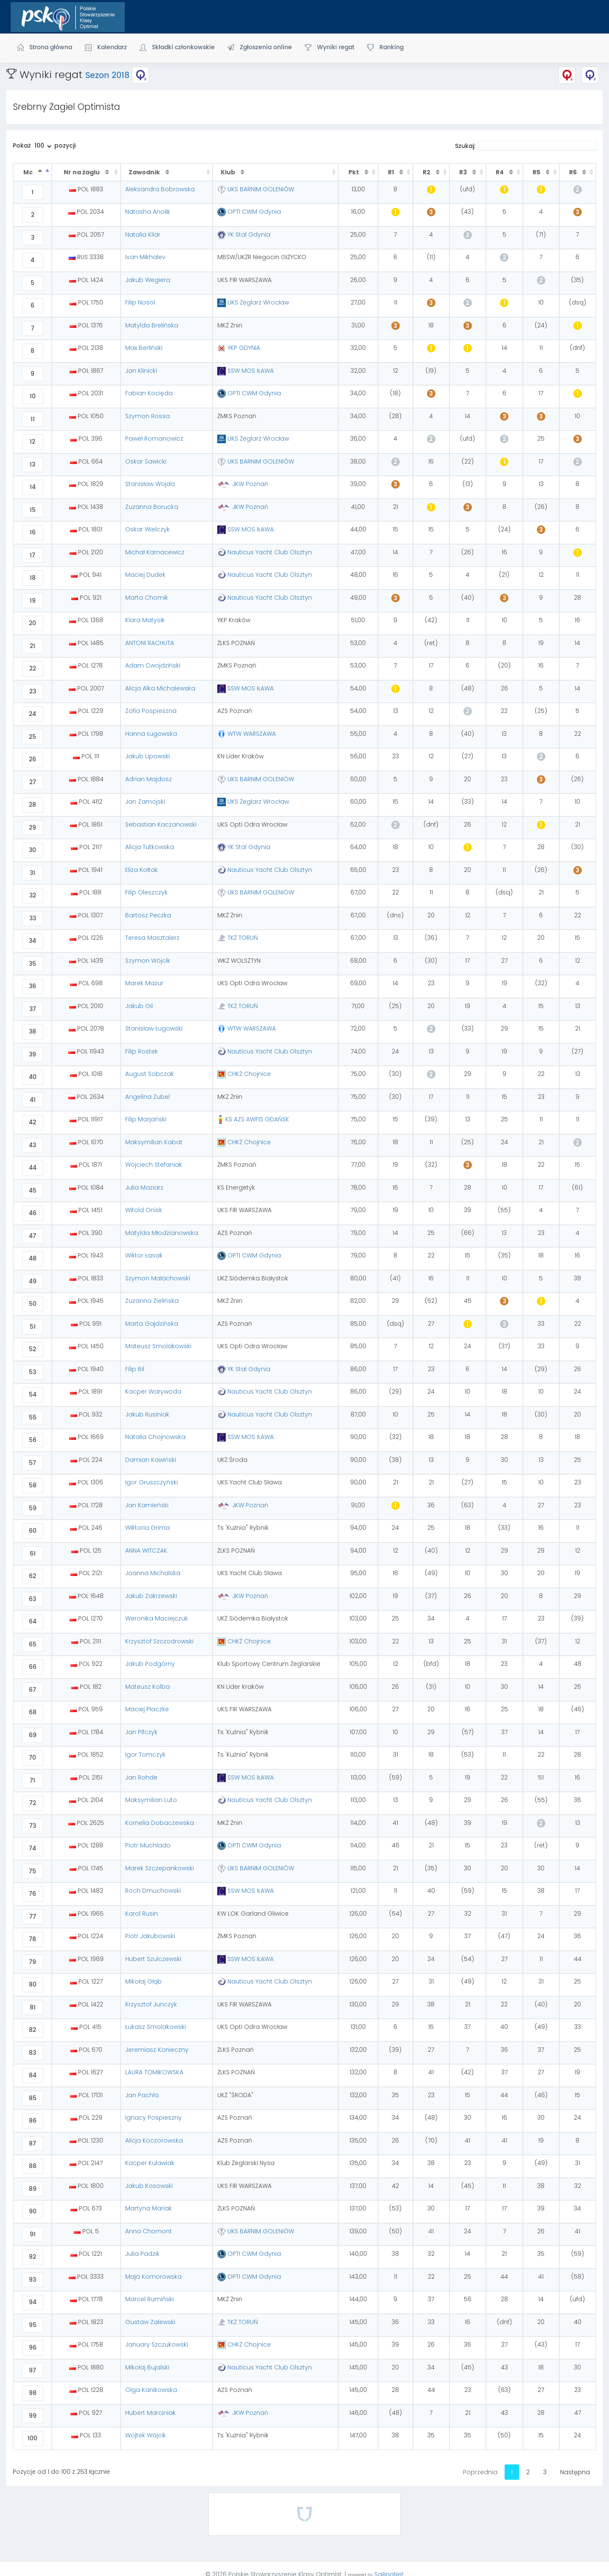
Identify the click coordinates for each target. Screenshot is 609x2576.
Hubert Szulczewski (153, 1959)
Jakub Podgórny (150, 1664)
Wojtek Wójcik (145, 2435)
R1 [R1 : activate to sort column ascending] (391, 172)
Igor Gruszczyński (151, 1482)
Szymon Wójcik (147, 960)
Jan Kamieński (146, 1505)
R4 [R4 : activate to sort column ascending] (500, 172)
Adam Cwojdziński (152, 665)
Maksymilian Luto (151, 1800)
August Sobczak (149, 1074)
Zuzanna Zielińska (152, 1300)
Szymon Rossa (147, 416)
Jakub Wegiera (147, 280)
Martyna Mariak (148, 2208)
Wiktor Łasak (144, 1255)
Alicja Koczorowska (154, 2140)
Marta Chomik (146, 597)
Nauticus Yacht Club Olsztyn (264, 552)
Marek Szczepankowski (159, 1868)
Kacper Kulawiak (149, 2163)
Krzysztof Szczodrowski (159, 1641)
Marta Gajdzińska (151, 1323)
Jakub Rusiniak (147, 1414)
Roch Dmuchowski (153, 1890)
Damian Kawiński (150, 1460)
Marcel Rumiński (149, 2299)
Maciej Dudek (145, 574)
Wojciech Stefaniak (153, 1164)
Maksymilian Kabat (153, 1142)
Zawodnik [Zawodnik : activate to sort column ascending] (145, 172)
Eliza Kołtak (141, 870)
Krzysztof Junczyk (151, 2004)
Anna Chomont (148, 2231)
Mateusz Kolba (147, 1686)
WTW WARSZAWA (246, 733)
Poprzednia (480, 2472)
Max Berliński (144, 348)
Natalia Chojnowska (155, 1437)
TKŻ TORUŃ (237, 937)
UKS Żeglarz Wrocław (253, 302)
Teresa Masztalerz (152, 937)
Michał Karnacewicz (155, 552)
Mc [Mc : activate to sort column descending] (28, 172)
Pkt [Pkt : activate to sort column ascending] (354, 172)
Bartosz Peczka (148, 915)
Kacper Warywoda (153, 1391)
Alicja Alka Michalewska (160, 688)
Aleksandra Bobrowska (160, 189)
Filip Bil (134, 1369)
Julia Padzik (142, 2253)
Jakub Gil (139, 1006)
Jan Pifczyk (141, 1732)
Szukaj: (525, 146)
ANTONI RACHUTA (149, 643)
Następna (575, 2472)
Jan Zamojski (145, 801)
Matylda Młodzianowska (161, 1233)
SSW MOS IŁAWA (245, 370)
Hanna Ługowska (151, 733)
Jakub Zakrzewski (151, 1596)
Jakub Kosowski (149, 2186)
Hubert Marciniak (150, 2412)
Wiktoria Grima (147, 1527)
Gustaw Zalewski (150, 2322)
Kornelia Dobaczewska (159, 1823)
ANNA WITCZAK (146, 1550)
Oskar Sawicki (145, 461)
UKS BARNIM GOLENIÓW (255, 189)
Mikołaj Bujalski (147, 2367)
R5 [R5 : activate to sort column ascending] (537, 172)
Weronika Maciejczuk (156, 1618)
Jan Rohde (141, 1777)
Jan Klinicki (141, 370)
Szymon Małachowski (157, 1278)
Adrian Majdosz (148, 779)
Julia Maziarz (144, 1187)
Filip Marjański (145, 1119)
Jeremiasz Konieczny (156, 2049)
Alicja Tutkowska (149, 847)
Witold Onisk (143, 1210)
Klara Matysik (145, 620)
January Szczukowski (156, 2344)
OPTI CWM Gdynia (249, 211)
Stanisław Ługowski (153, 1028)
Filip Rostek (141, 1051)
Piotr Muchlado (148, 1845)
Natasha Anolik (147, 211)
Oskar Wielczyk (147, 529)
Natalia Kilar (142, 234)
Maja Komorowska (153, 2276)
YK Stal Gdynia (243, 234)
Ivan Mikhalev (145, 257)
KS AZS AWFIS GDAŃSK (253, 1119)
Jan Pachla (142, 2095)
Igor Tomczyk (145, 1754)
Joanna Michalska (152, 1573)
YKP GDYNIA (238, 348)
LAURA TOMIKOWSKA (154, 2072)
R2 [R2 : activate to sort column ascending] (427, 172)
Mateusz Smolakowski (158, 1346)
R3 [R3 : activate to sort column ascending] (463, 172)
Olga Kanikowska (151, 2390)
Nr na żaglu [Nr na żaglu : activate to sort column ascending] (82, 172)
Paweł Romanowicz (154, 438)
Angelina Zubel (147, 1096)
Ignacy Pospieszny (153, 2117)
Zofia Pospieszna (151, 711)
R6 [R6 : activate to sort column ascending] (573, 172)
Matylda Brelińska (151, 325)
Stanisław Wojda (150, 484)
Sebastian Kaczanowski (160, 824)
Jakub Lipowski (147, 756)
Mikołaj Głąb (143, 1981)
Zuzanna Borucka (151, 507)
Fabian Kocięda (149, 393)
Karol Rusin (141, 1913)
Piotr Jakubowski (150, 1936)
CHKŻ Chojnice (244, 1074)
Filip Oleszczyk (146, 892)
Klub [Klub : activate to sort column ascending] (228, 172)
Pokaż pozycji (44, 146)
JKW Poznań (242, 484)
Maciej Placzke (147, 1709)
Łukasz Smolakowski (155, 2027)
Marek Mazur (144, 983)
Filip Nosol (140, 302)
